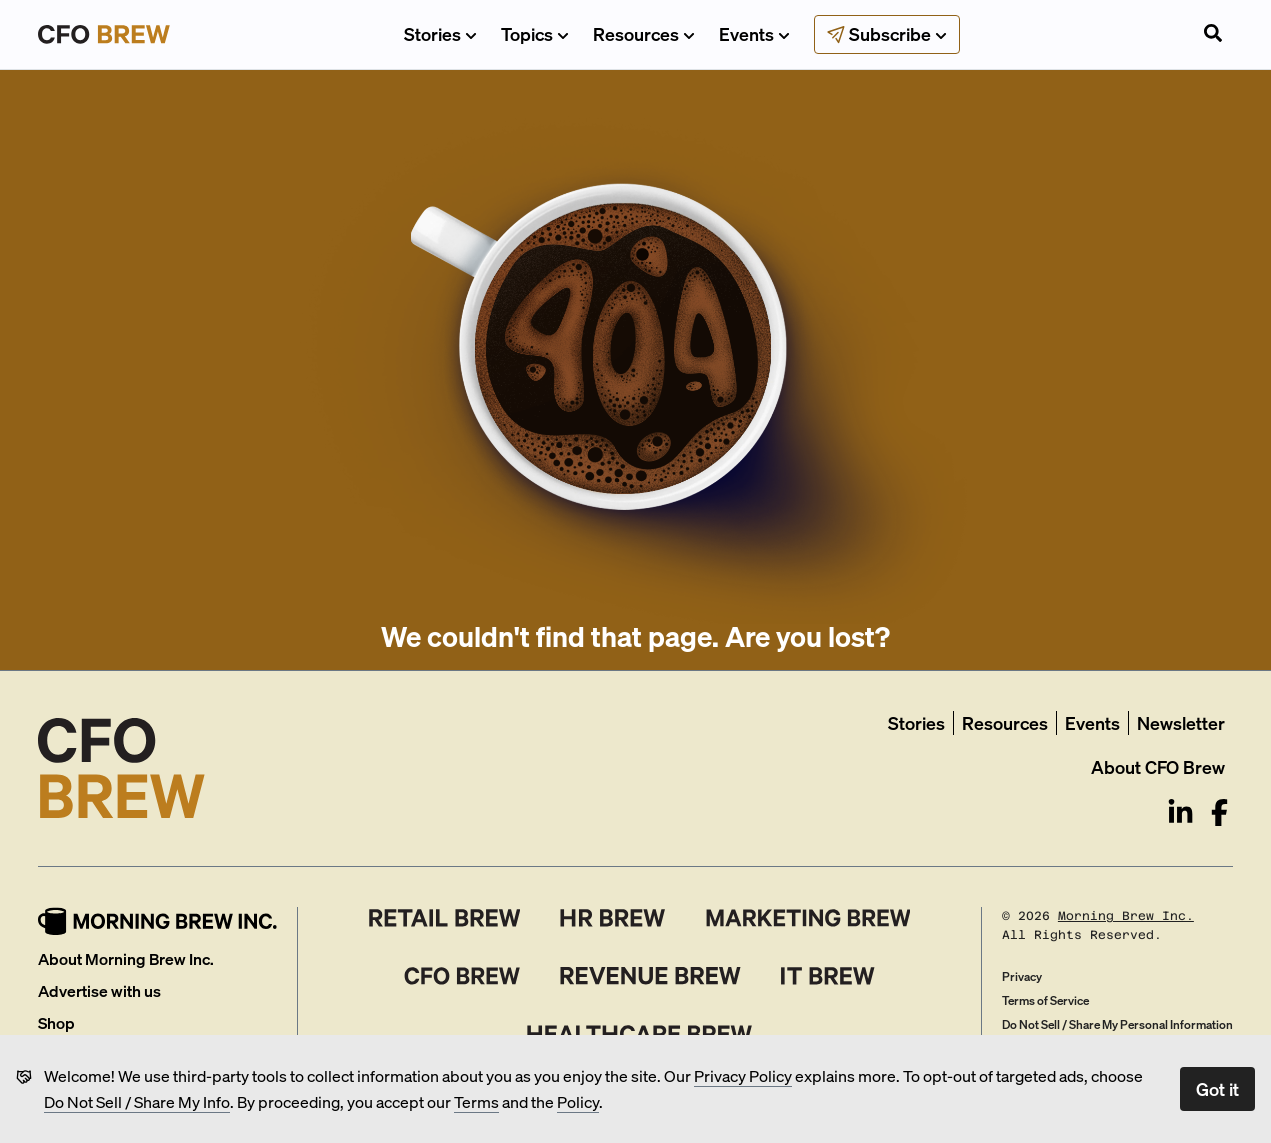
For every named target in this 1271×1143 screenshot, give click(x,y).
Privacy (1022, 976)
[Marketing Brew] (808, 918)
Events (754, 33)
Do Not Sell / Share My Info (137, 1101)
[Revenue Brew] (650, 976)
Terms (476, 1101)
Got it (1217, 1088)
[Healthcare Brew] (639, 1034)
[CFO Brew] (462, 976)
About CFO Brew (1158, 766)
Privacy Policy (743, 1075)
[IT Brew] (828, 976)
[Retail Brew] (445, 918)
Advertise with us (99, 990)
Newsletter (1181, 722)
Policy (578, 1101)
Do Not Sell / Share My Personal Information (1117, 1024)
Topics (535, 33)
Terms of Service (1045, 1000)
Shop (56, 1022)
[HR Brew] (612, 918)
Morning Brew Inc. (1126, 916)
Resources (644, 33)
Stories (440, 33)
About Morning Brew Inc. (126, 958)
